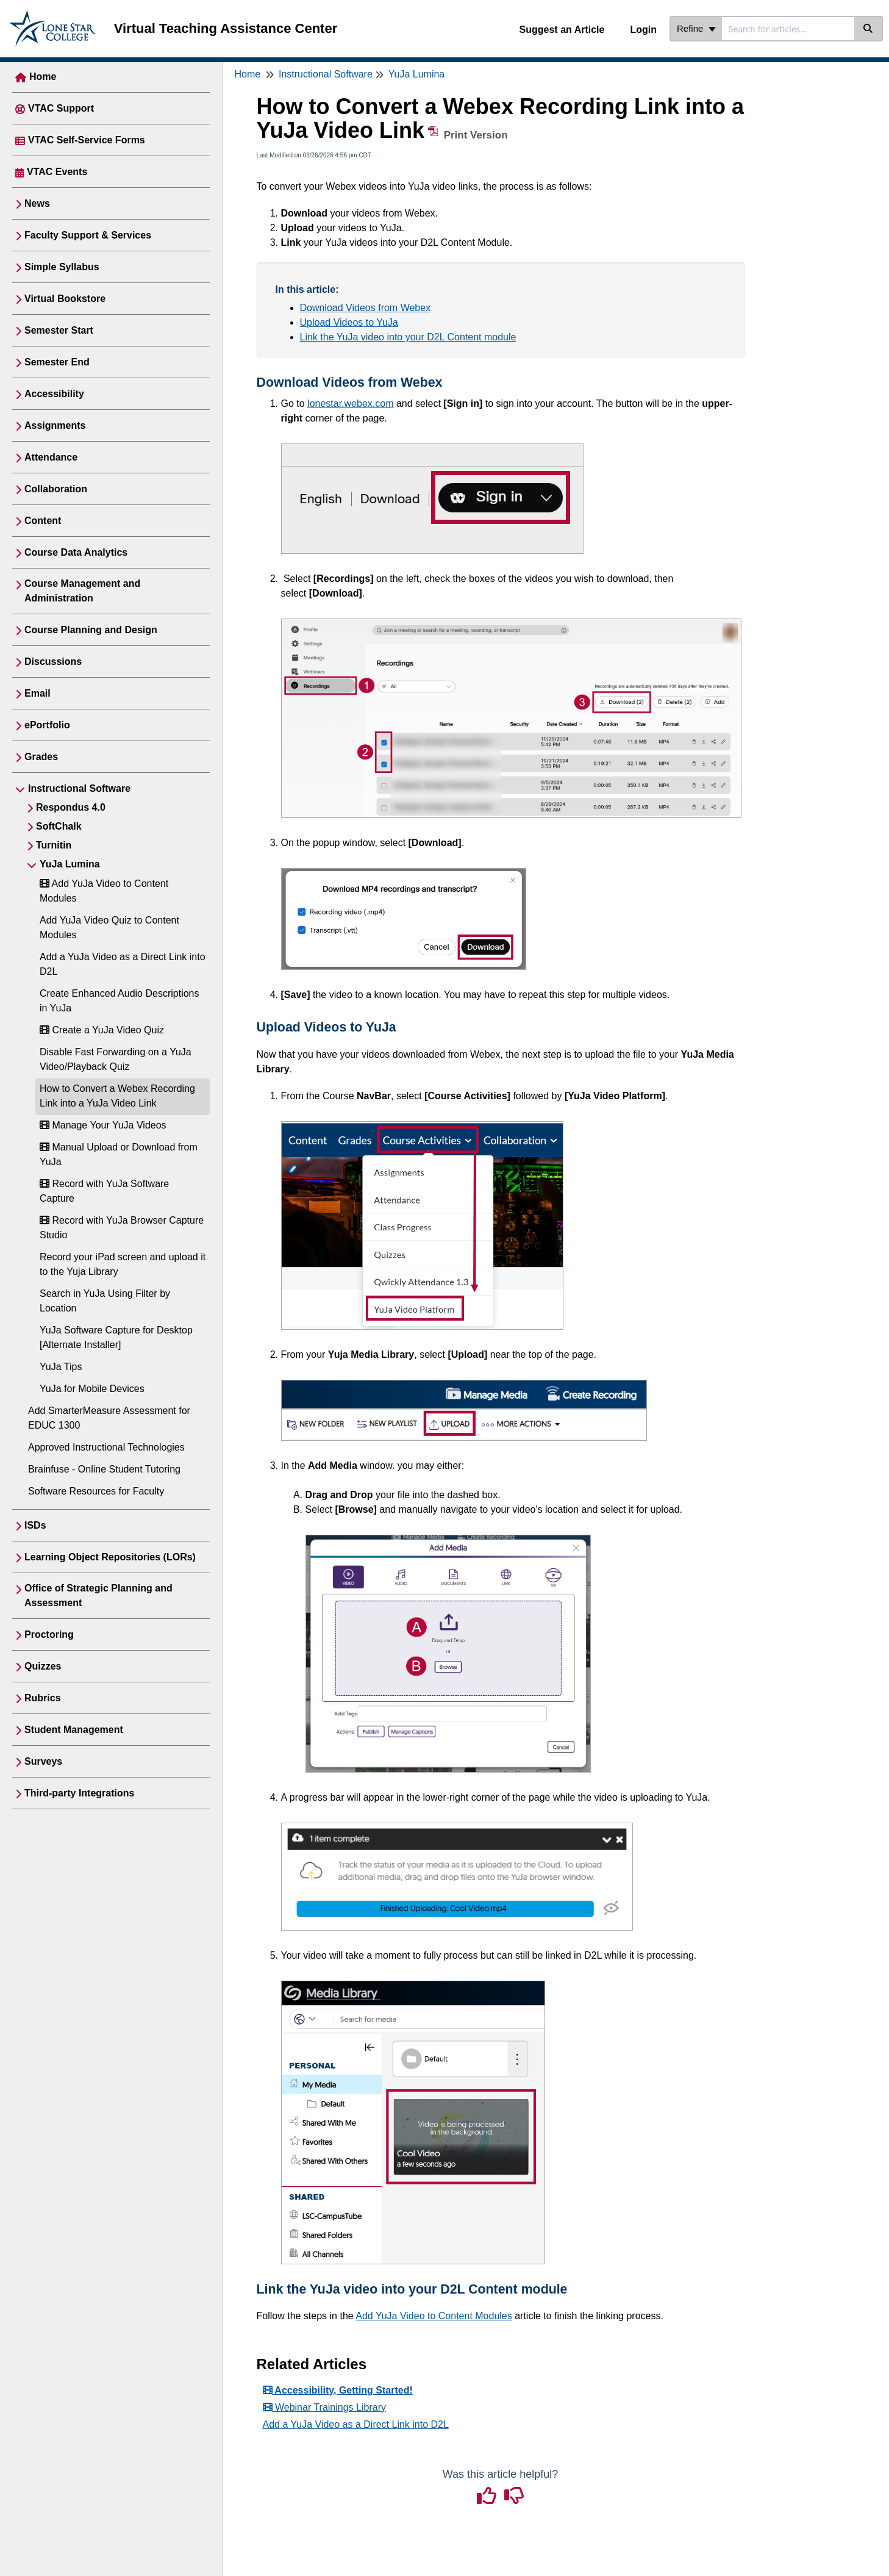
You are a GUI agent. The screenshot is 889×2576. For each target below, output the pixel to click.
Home (42, 76)
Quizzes (42, 1666)
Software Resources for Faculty (96, 1491)
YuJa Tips (61, 1367)
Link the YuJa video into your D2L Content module (408, 337)
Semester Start (58, 330)
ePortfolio (47, 725)
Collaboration (55, 489)
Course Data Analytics (75, 552)
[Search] (868, 28)
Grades (41, 757)
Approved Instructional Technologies (106, 1447)
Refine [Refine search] (696, 28)
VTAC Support (61, 108)
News (37, 203)
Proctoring (49, 1634)
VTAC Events (57, 172)
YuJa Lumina (70, 864)
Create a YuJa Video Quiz (102, 1030)
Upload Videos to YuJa (349, 322)
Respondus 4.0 (70, 807)
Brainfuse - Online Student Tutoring (104, 1469)
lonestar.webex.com (350, 403)
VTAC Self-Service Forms (86, 140)
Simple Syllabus (61, 267)
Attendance (50, 457)
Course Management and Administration (82, 590)
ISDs (35, 1525)
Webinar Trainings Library (324, 2407)
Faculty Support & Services (87, 235)
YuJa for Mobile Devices (92, 1388)
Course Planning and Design (90, 630)
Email (37, 693)
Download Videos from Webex (365, 308)
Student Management (73, 1729)
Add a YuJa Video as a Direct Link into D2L (356, 2424)
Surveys (43, 1761)
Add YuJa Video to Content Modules (433, 2316)
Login (643, 29)
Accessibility (54, 394)
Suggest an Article (562, 29)
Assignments (54, 425)
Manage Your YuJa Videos (103, 1125)
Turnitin (53, 845)
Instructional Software (79, 788)
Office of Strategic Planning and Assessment (98, 1595)
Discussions (53, 661)
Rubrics (42, 1698)
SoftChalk (59, 826)
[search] (788, 28)
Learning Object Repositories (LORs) (110, 1557)
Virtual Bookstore (64, 298)
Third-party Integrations (79, 1793)
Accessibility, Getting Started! (338, 2390)
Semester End (57, 362)
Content (42, 520)
